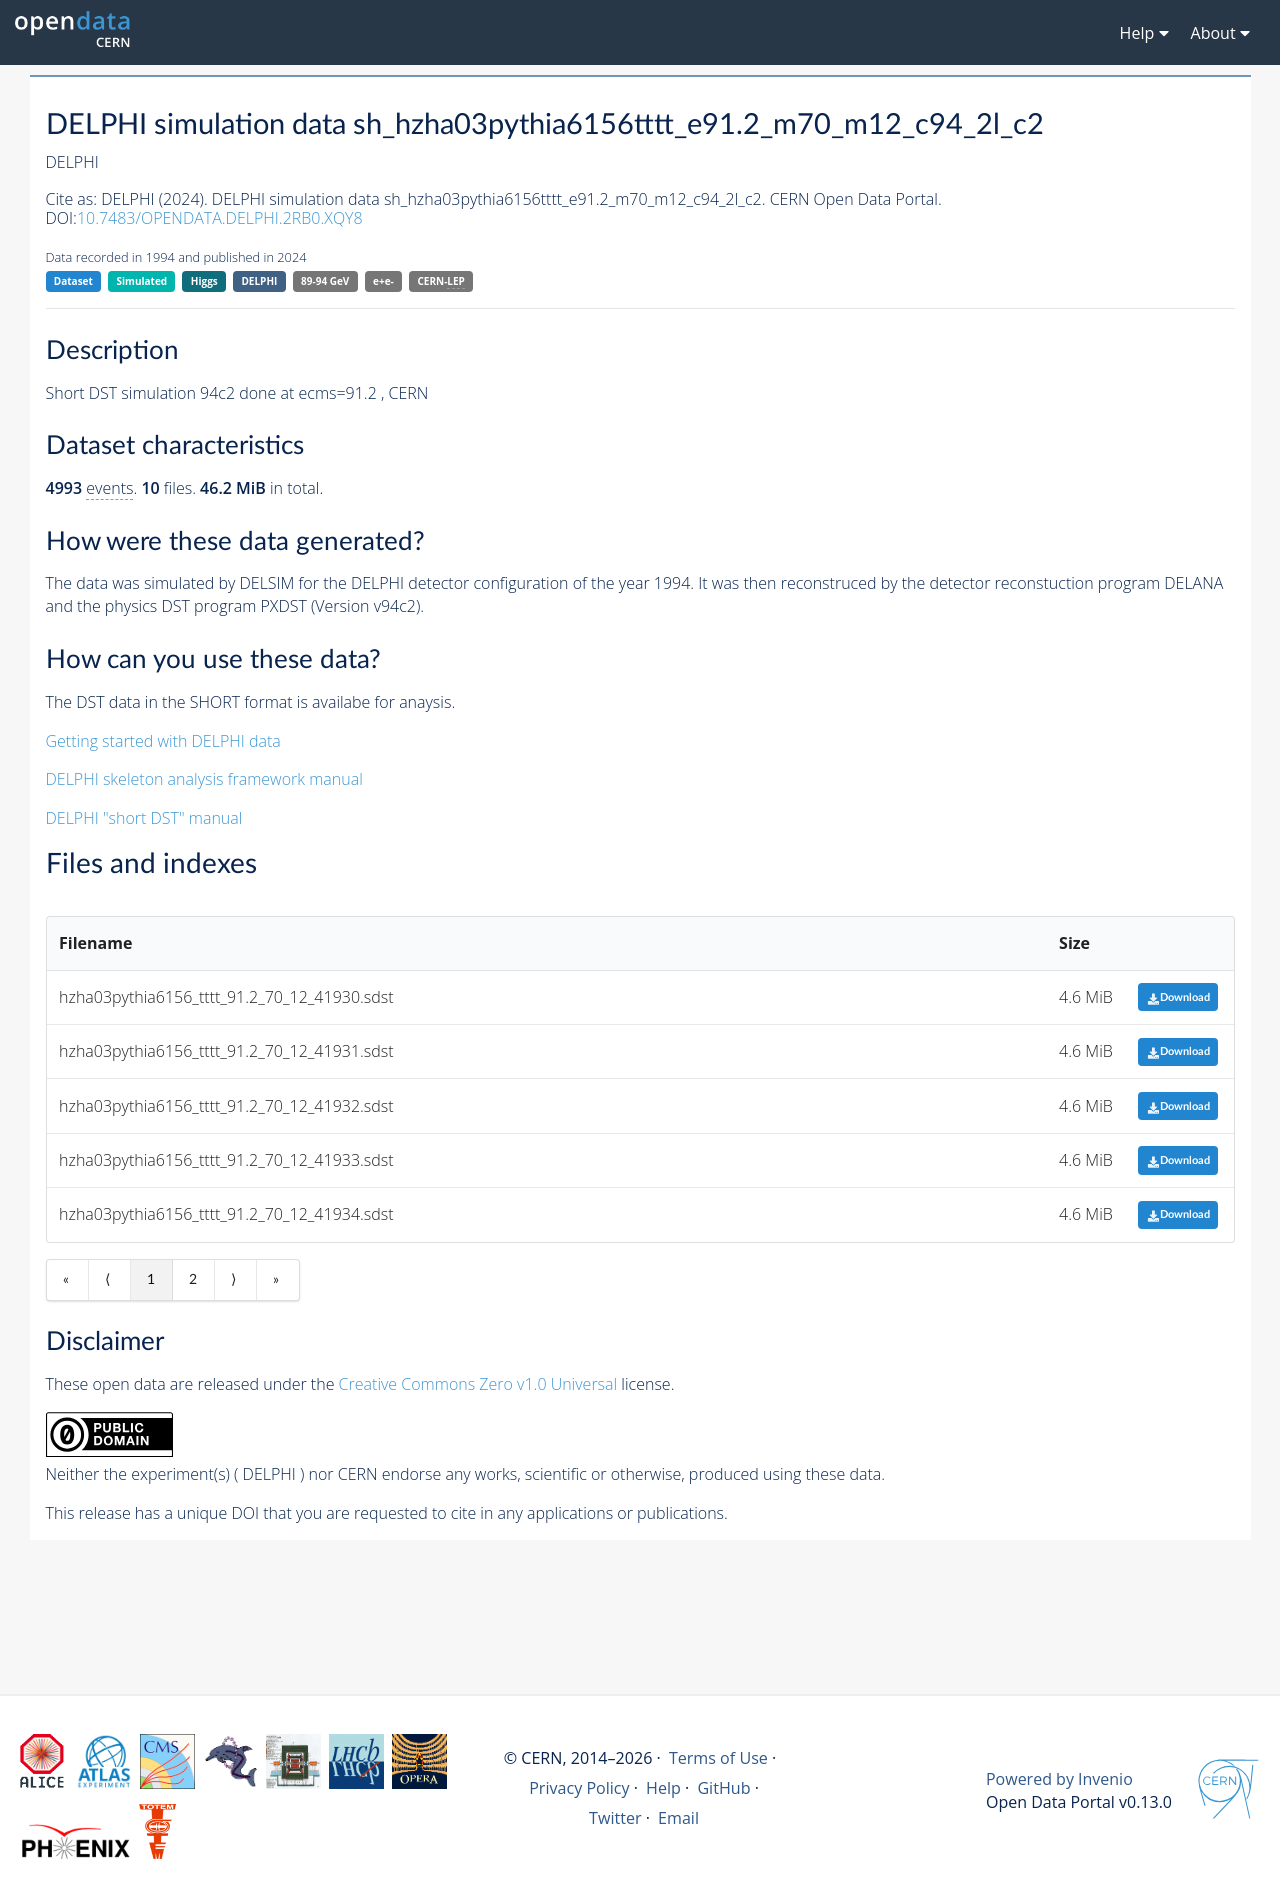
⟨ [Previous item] (107, 1280)
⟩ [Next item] (233, 1280)
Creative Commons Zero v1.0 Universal (478, 1384)
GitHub (723, 1788)
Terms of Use (718, 1758)
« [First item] (66, 1280)
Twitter (615, 1818)
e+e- (383, 281)
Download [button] (1178, 997)
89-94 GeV (325, 281)
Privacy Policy (579, 1788)
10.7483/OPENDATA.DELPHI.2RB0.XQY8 (220, 218)
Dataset (73, 281)
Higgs (204, 281)
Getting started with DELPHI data (163, 741)
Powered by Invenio (1059, 1779)
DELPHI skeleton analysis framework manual (204, 779)
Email (678, 1818)
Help (663, 1788)
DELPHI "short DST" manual (144, 818)
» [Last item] (276, 1280)
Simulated (142, 281)
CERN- (440, 281)
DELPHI (259, 281)
